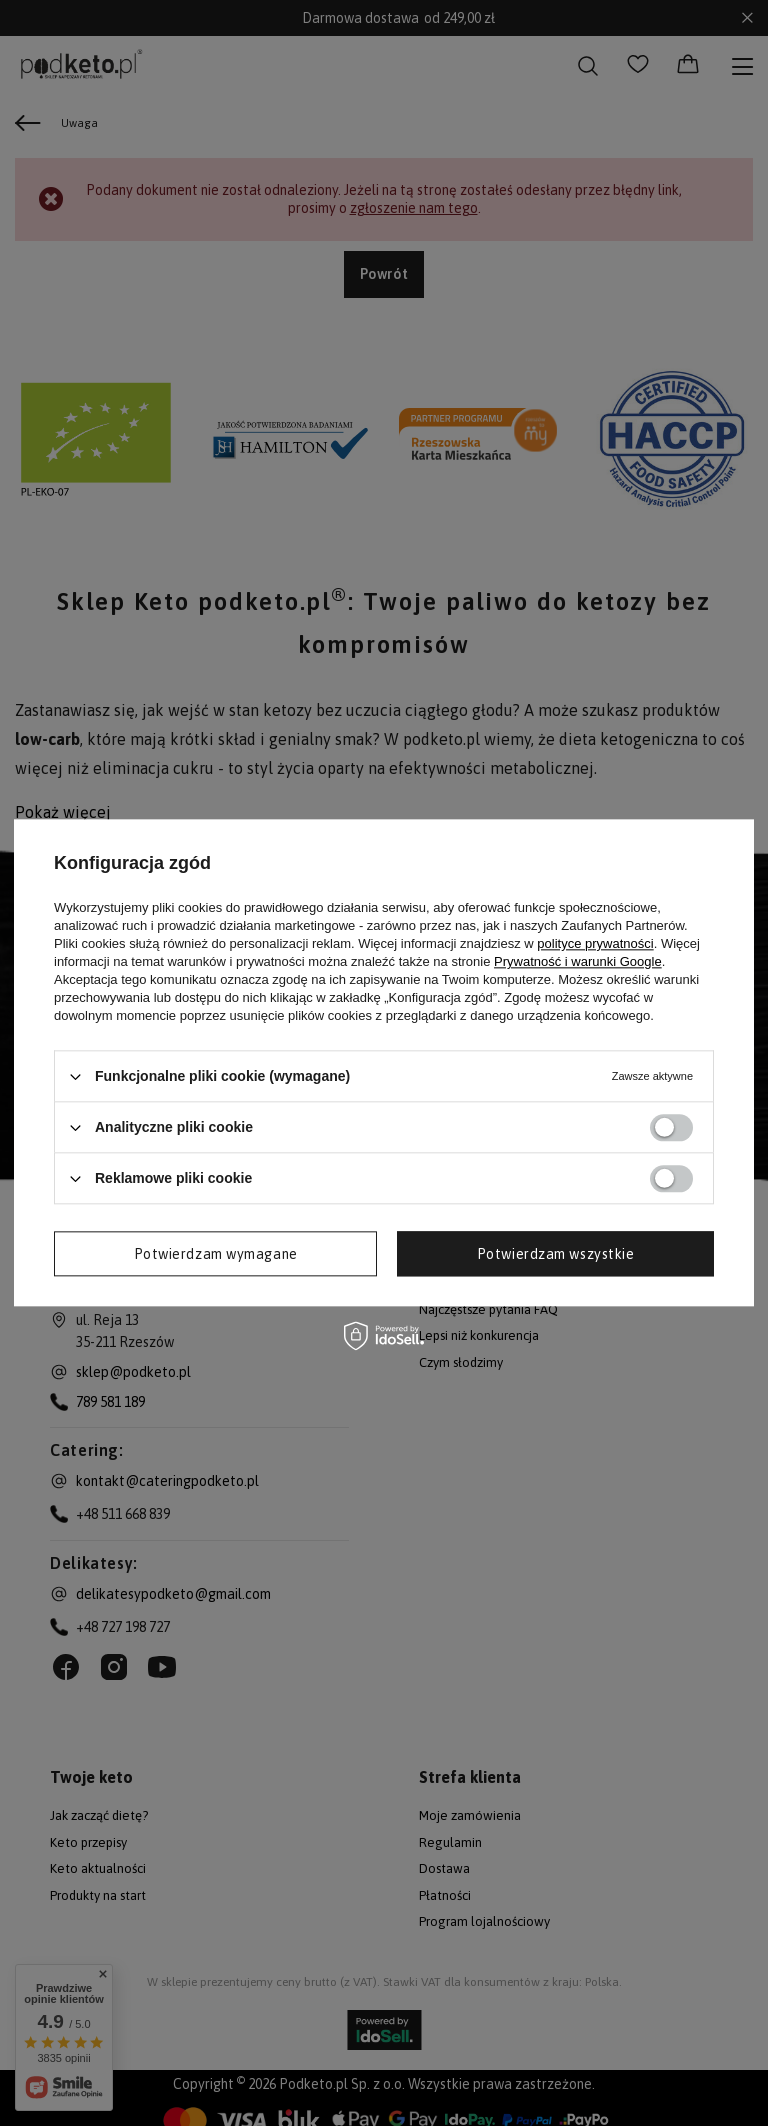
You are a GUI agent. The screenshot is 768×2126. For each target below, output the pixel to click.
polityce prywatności (595, 943)
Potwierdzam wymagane (216, 1254)
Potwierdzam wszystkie (556, 1254)
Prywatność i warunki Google (578, 961)
